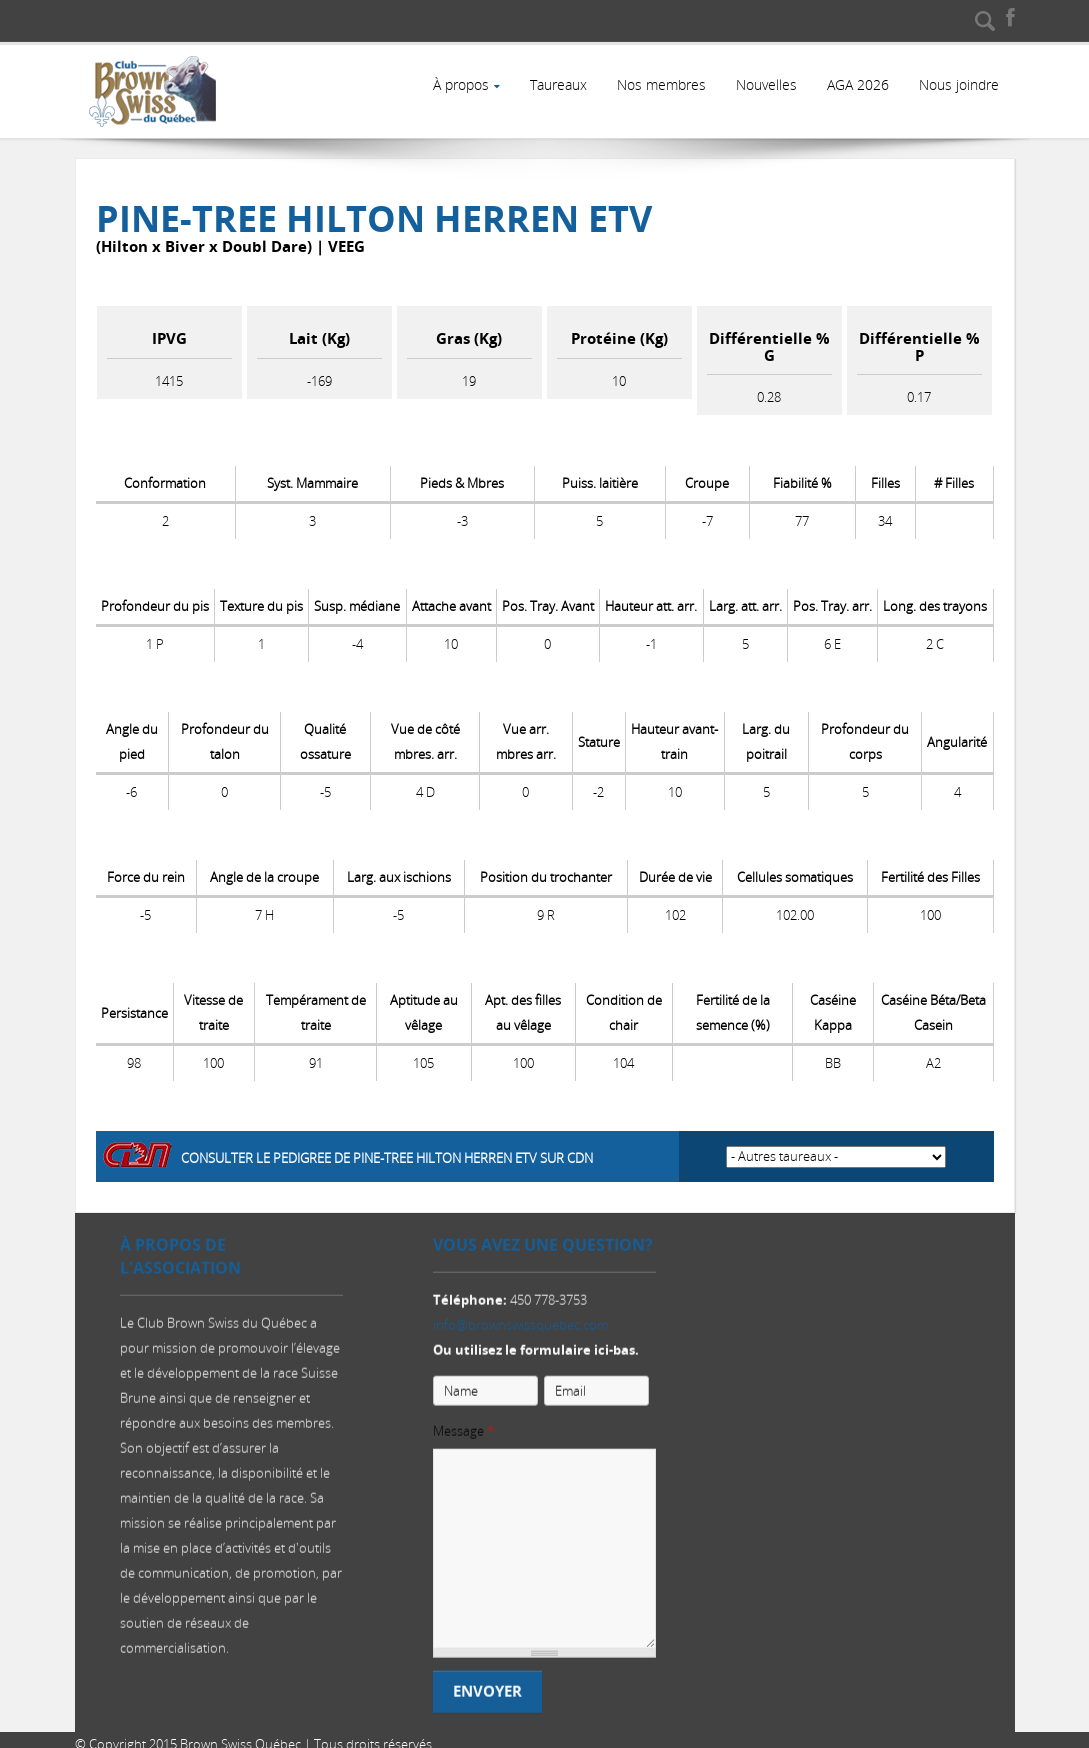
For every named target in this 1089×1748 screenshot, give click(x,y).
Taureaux (553, 84)
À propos (455, 84)
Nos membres (657, 84)
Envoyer (487, 1691)
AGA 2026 (856, 84)
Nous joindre (958, 84)
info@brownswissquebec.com (520, 1325)
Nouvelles (763, 84)
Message (463, 1431)
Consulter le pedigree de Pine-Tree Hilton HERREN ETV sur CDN (387, 1149)
